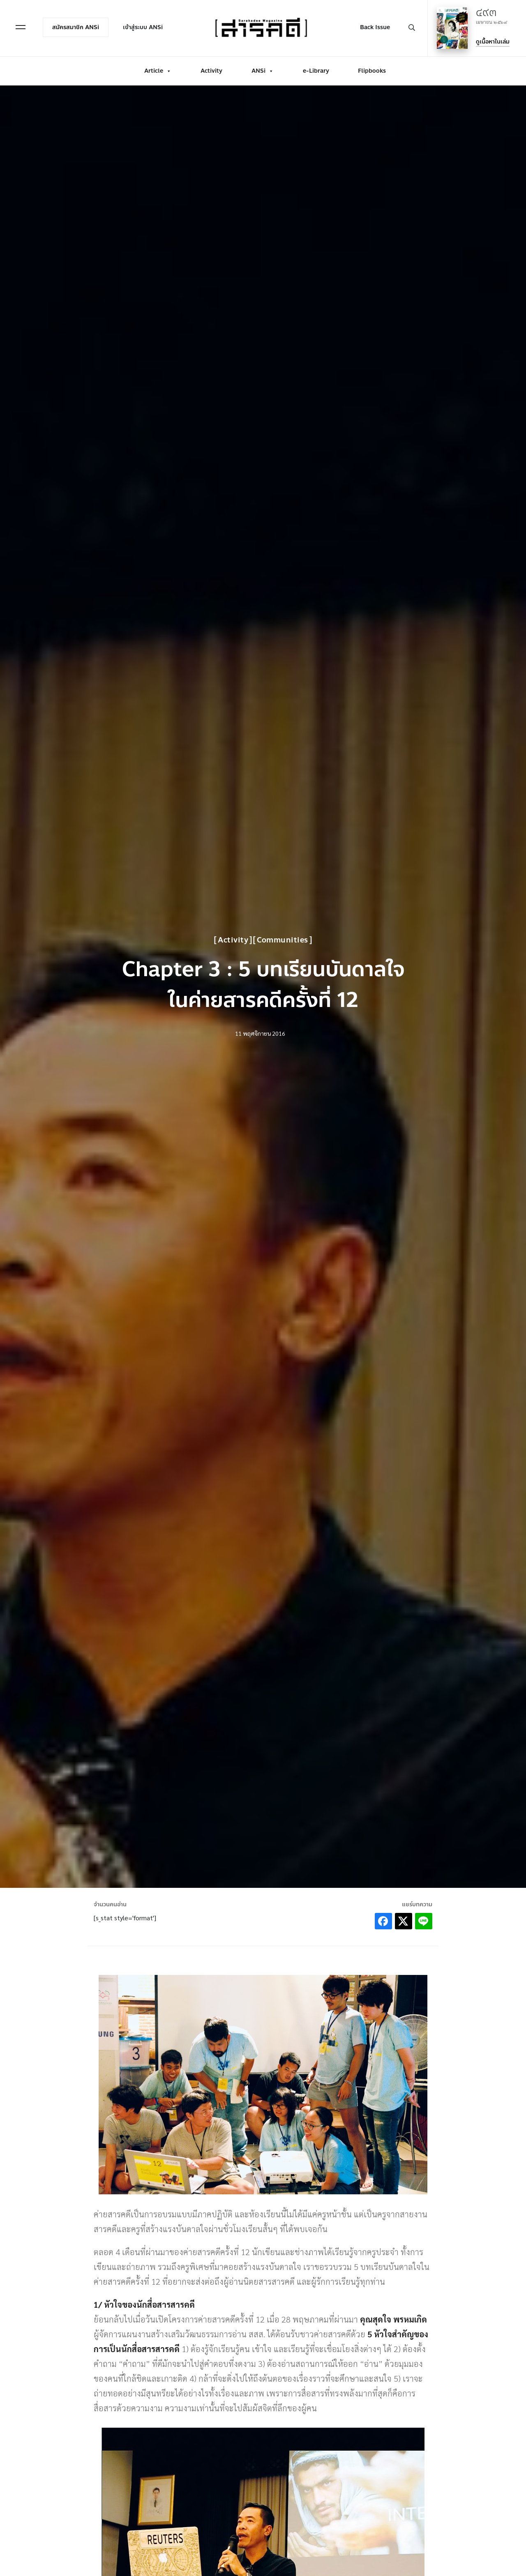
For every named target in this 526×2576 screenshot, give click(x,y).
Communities (282, 940)
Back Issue (375, 27)
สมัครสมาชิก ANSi (75, 27)
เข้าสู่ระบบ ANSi (143, 27)
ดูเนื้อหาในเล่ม (493, 41)
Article (157, 71)
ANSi (262, 71)
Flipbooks (372, 71)
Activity (211, 71)
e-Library (316, 71)
